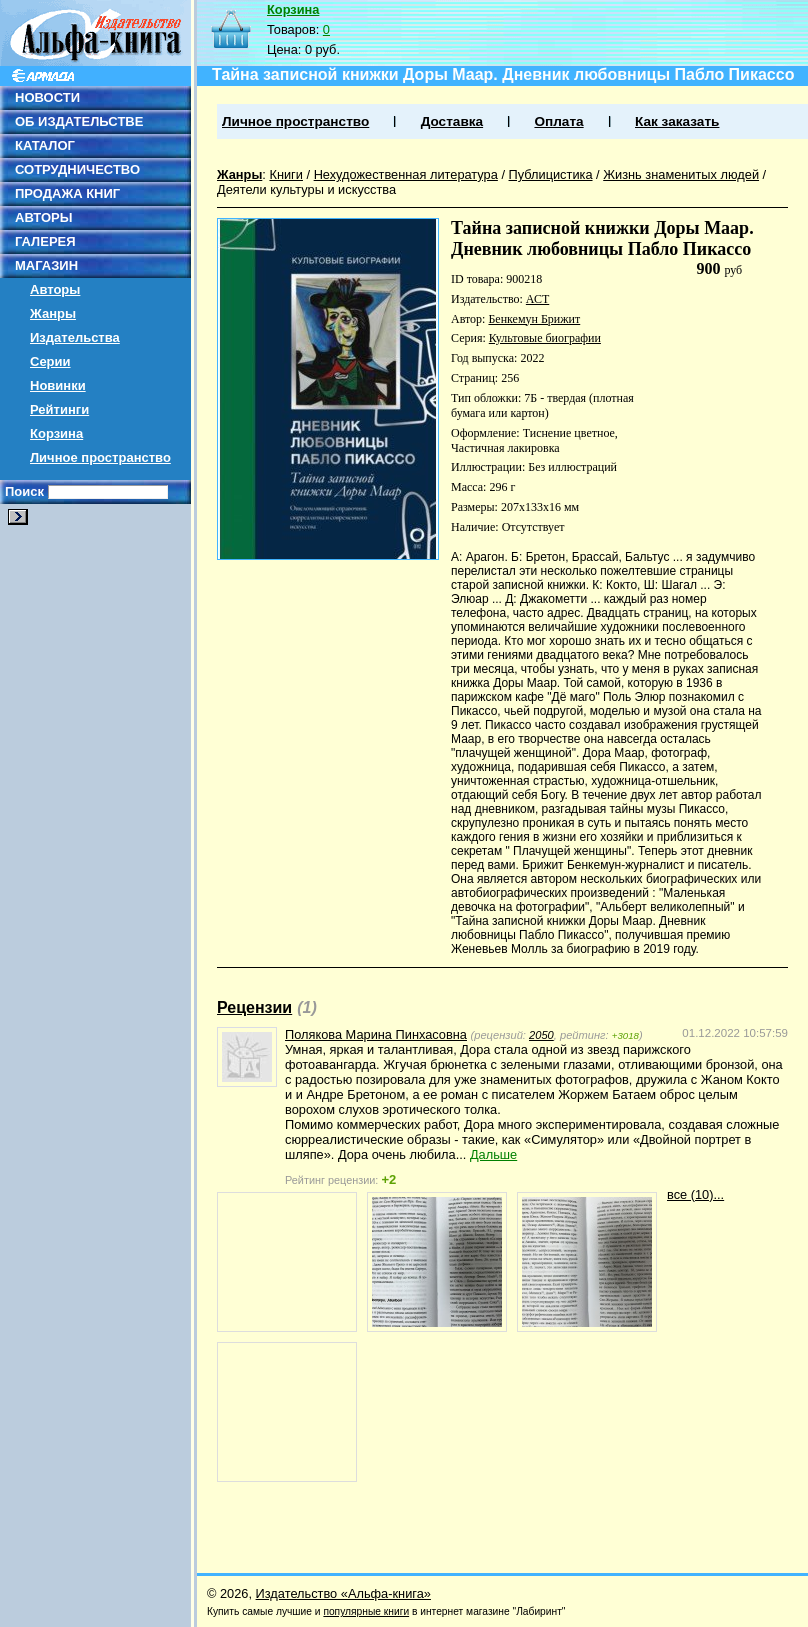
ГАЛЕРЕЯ (45, 241)
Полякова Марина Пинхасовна (376, 1034)
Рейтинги (59, 409)
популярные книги (366, 1611)
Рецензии (254, 1007)
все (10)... (695, 1194)
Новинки (58, 385)
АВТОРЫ (43, 217)
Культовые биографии (545, 338)
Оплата (558, 121)
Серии (50, 361)
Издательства (75, 337)
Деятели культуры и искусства (306, 189)
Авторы (55, 289)
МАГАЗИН (46, 265)
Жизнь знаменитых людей (681, 174)
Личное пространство (100, 457)
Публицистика (551, 174)
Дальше (493, 1154)
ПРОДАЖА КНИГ (67, 193)
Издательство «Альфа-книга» (343, 1593)
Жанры (53, 313)
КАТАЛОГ (45, 145)
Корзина (56, 433)
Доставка (452, 121)
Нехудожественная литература (406, 174)
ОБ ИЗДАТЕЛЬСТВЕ (79, 121)
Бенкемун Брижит (534, 319)
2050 (541, 1035)
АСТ (537, 299)
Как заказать (677, 121)
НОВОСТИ (47, 97)
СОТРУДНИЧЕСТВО (77, 169)
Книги (286, 174)
